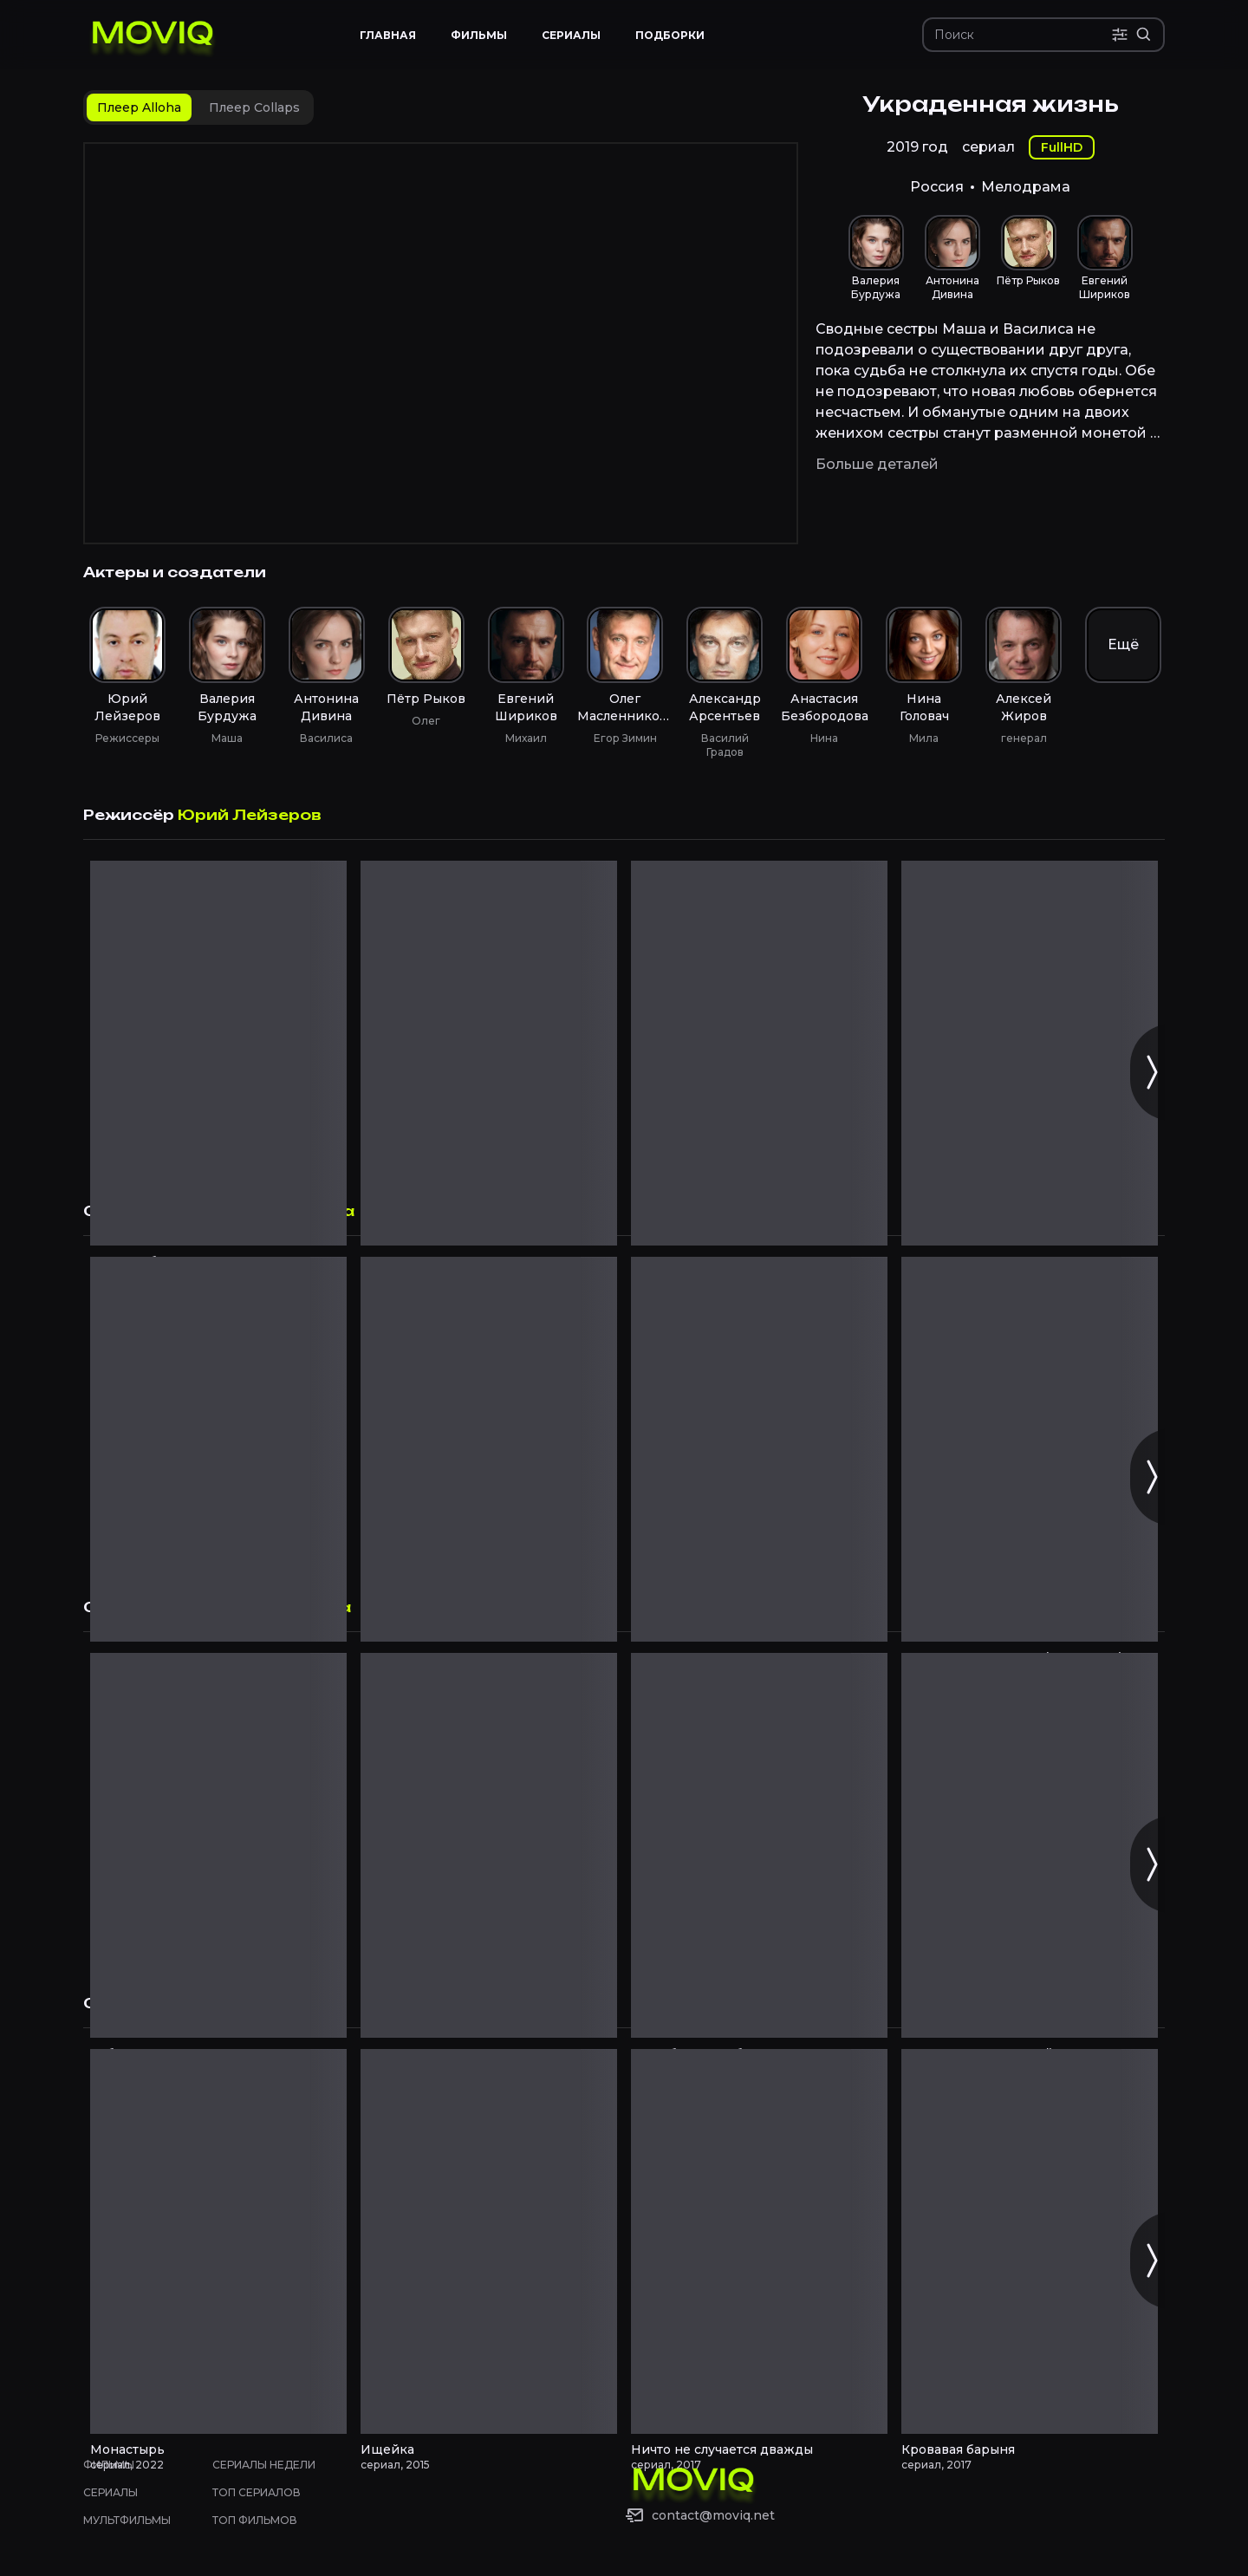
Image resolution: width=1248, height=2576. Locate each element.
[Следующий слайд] (1151, 1072)
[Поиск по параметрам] (1119, 34)
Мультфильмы (127, 2520)
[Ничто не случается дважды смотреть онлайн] (759, 2241)
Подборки (670, 35)
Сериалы (110, 2492)
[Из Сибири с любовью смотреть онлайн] (759, 1845)
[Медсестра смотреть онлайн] (489, 1845)
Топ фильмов (254, 2520)
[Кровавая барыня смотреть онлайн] (1029, 2241)
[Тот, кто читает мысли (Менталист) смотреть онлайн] (1029, 1449)
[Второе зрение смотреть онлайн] (759, 1449)
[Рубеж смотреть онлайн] (218, 1845)
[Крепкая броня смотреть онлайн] (218, 1053)
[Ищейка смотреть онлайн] (489, 2241)
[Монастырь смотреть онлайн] (218, 2241)
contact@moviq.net (713, 2515)
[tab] (139, 107)
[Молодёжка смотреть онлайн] (218, 1449)
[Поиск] (1022, 34)
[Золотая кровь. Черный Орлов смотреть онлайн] (1029, 1845)
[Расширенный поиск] (1144, 34)
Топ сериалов (256, 2492)
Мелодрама (1025, 187)
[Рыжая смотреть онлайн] (489, 1053)
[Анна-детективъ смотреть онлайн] (489, 1449)
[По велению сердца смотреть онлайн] (1029, 1053)
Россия (937, 187)
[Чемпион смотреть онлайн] (759, 1053)
